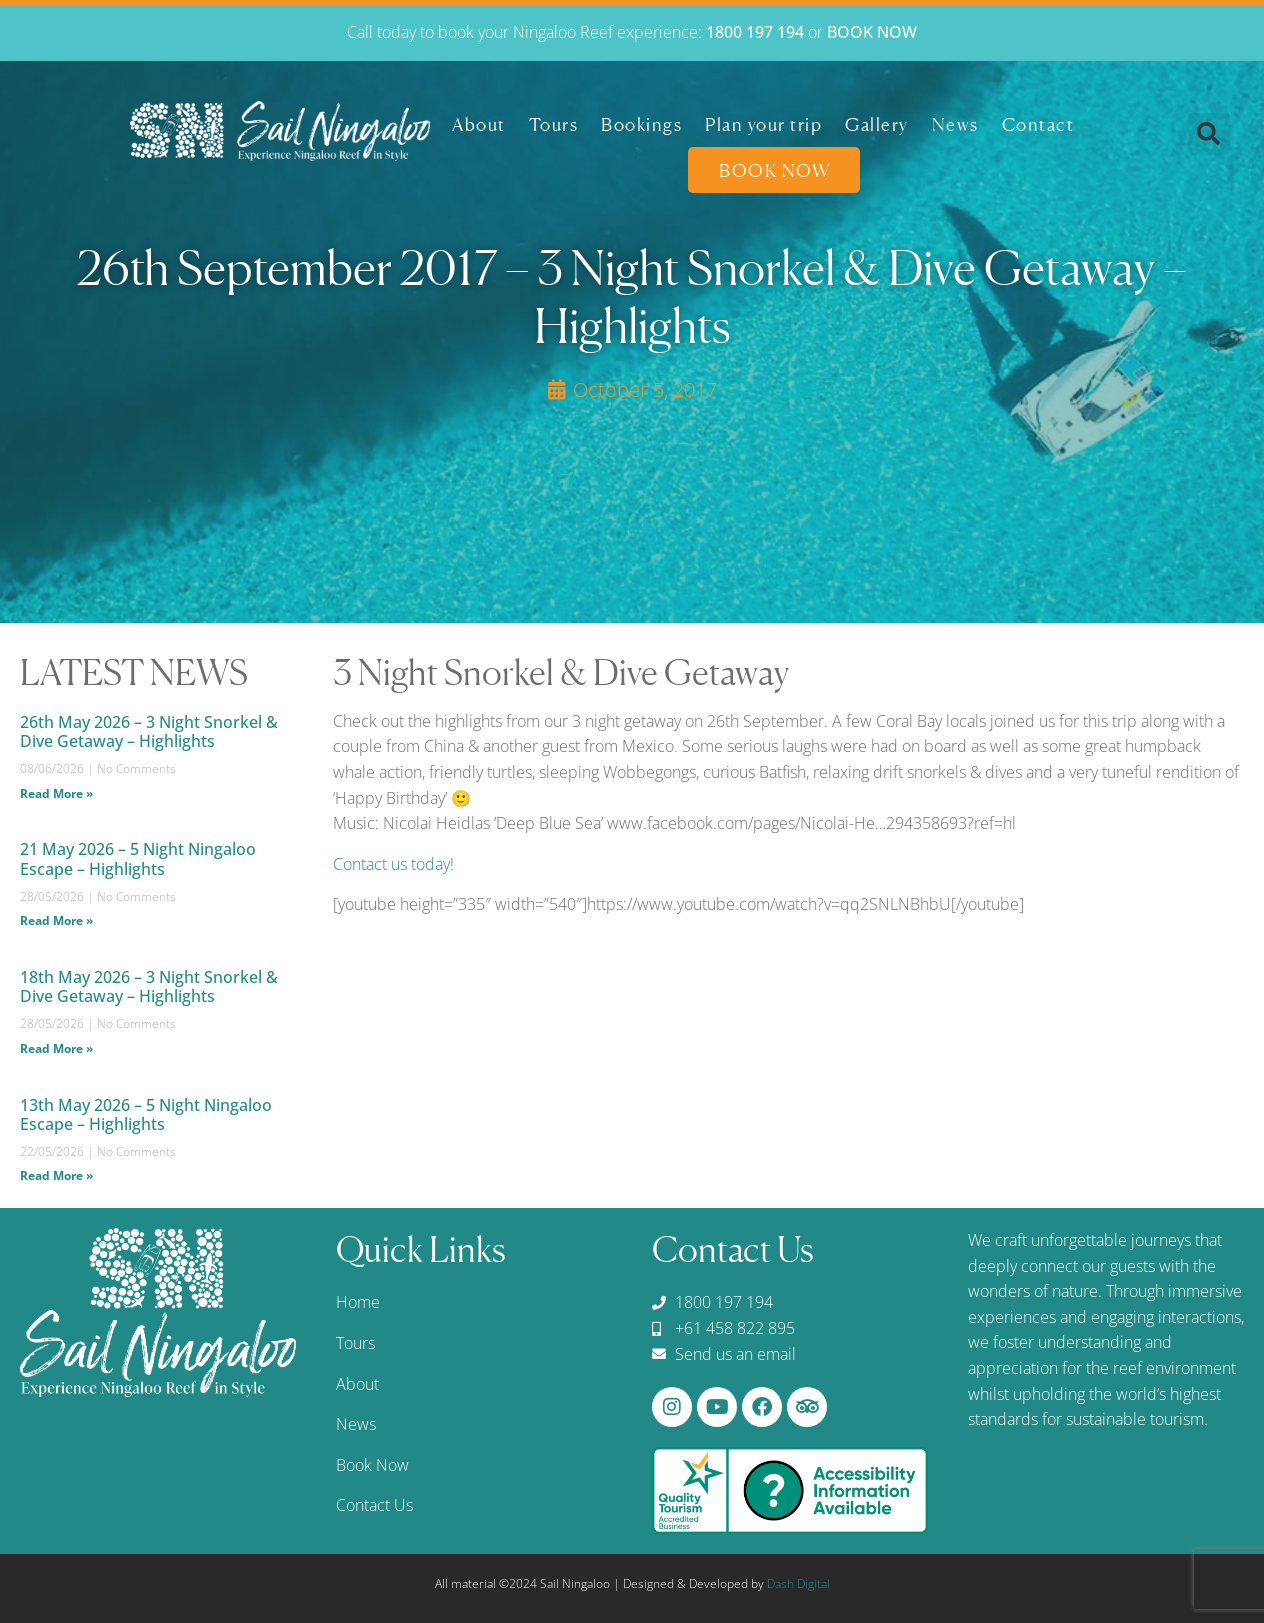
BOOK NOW (872, 30)
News (955, 121)
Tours (554, 121)
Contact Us (374, 1505)
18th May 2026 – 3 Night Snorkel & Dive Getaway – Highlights (149, 986)
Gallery (877, 121)
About (479, 121)
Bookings (641, 121)
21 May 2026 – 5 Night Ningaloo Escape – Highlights (138, 858)
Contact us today (391, 864)
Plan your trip (763, 121)
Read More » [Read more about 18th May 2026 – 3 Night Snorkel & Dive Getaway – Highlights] (56, 1048)
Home (358, 1302)
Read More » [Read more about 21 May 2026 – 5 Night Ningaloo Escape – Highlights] (56, 920)
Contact (1038, 121)
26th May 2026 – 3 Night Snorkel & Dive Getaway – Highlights (149, 731)
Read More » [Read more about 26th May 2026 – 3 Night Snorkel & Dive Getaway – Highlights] (56, 793)
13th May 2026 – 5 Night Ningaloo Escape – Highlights (146, 1114)
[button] (1209, 131)
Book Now (774, 167)
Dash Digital (798, 1583)
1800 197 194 (755, 30)
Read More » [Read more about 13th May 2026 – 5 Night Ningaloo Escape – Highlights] (56, 1175)
